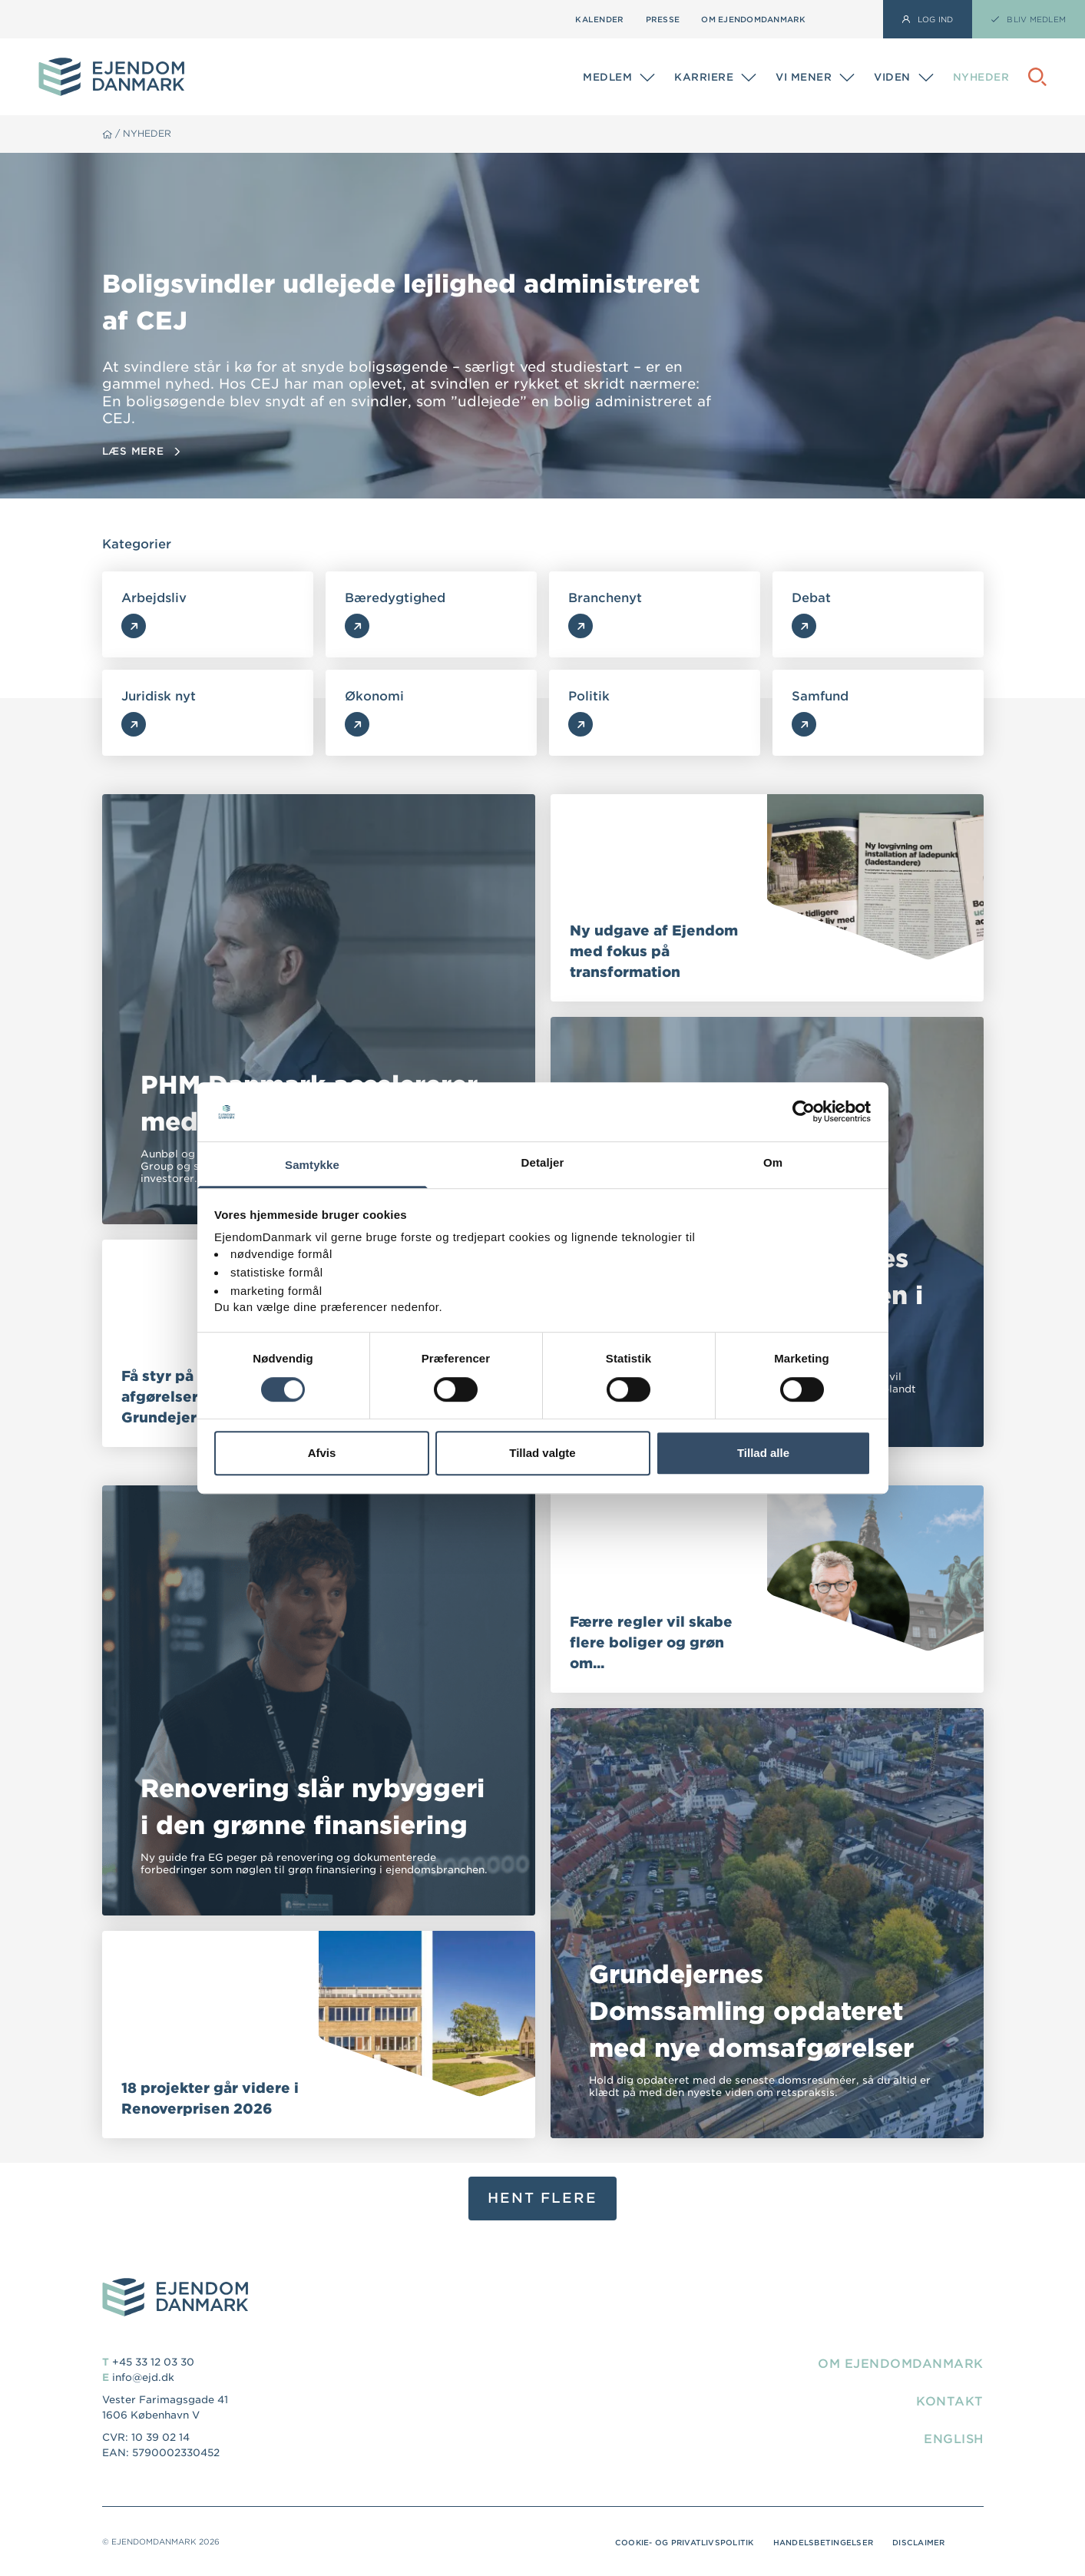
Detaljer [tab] (542, 1162)
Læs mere (141, 450)
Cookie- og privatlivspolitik (678, 2542)
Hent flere (543, 2198)
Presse (663, 19)
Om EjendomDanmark (753, 19)
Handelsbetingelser (820, 2542)
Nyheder (981, 77)
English (953, 2439)
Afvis (322, 1452)
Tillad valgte (542, 1452)
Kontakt (950, 2401)
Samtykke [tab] (312, 1164)
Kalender (599, 19)
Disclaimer (918, 2542)
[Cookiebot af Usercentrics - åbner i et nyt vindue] (803, 1112)
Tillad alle (763, 1452)
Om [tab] (772, 1162)
